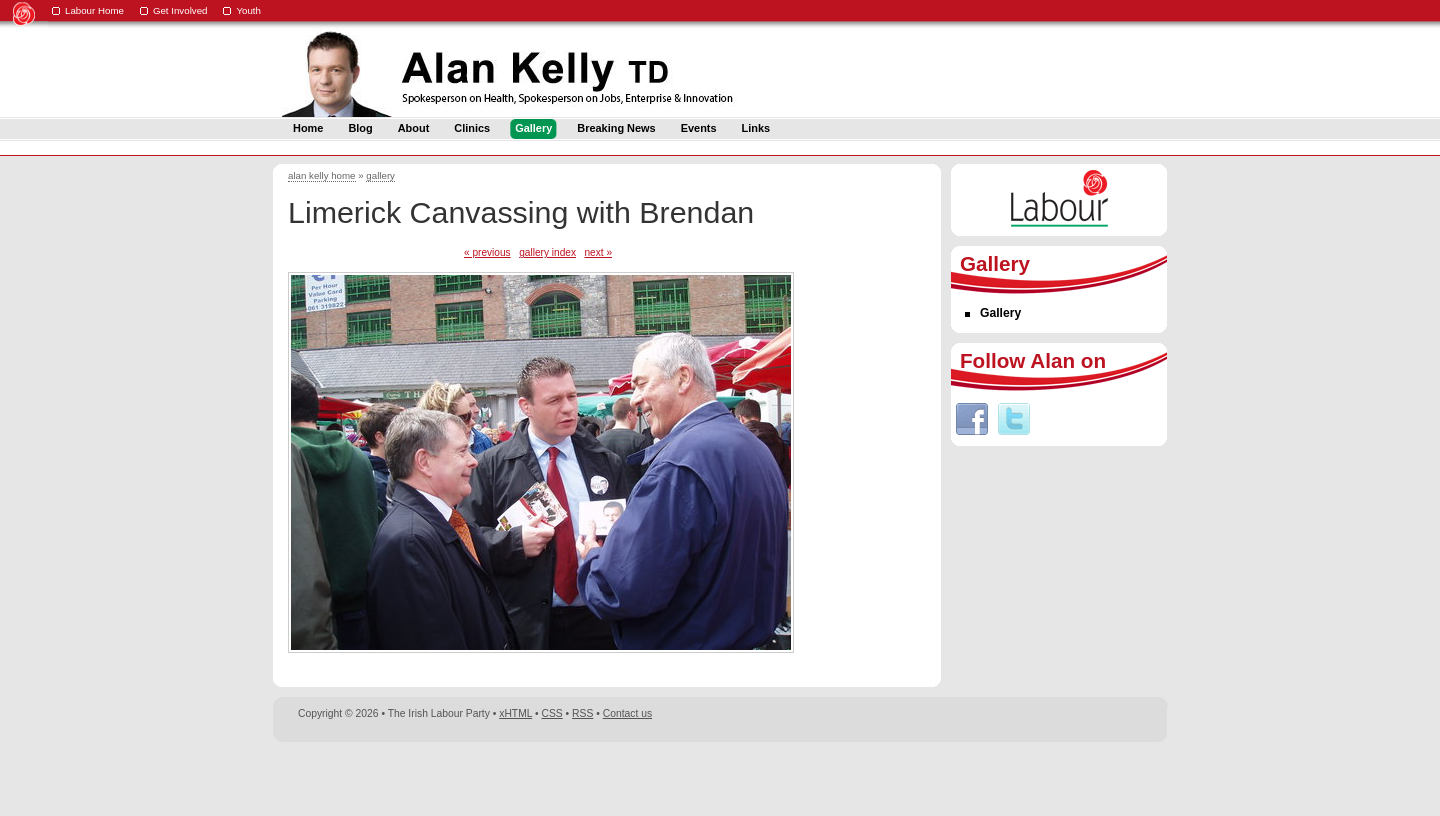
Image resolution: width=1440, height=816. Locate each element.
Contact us (627, 713)
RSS (582, 713)
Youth (248, 10)
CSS (552, 713)
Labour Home (94, 10)
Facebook (972, 419)
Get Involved (180, 10)
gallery (380, 175)
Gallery (1000, 313)
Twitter (1014, 419)
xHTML (515, 713)
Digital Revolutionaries (1121, 778)
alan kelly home (322, 175)
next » (598, 252)
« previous (487, 252)
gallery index (547, 252)
